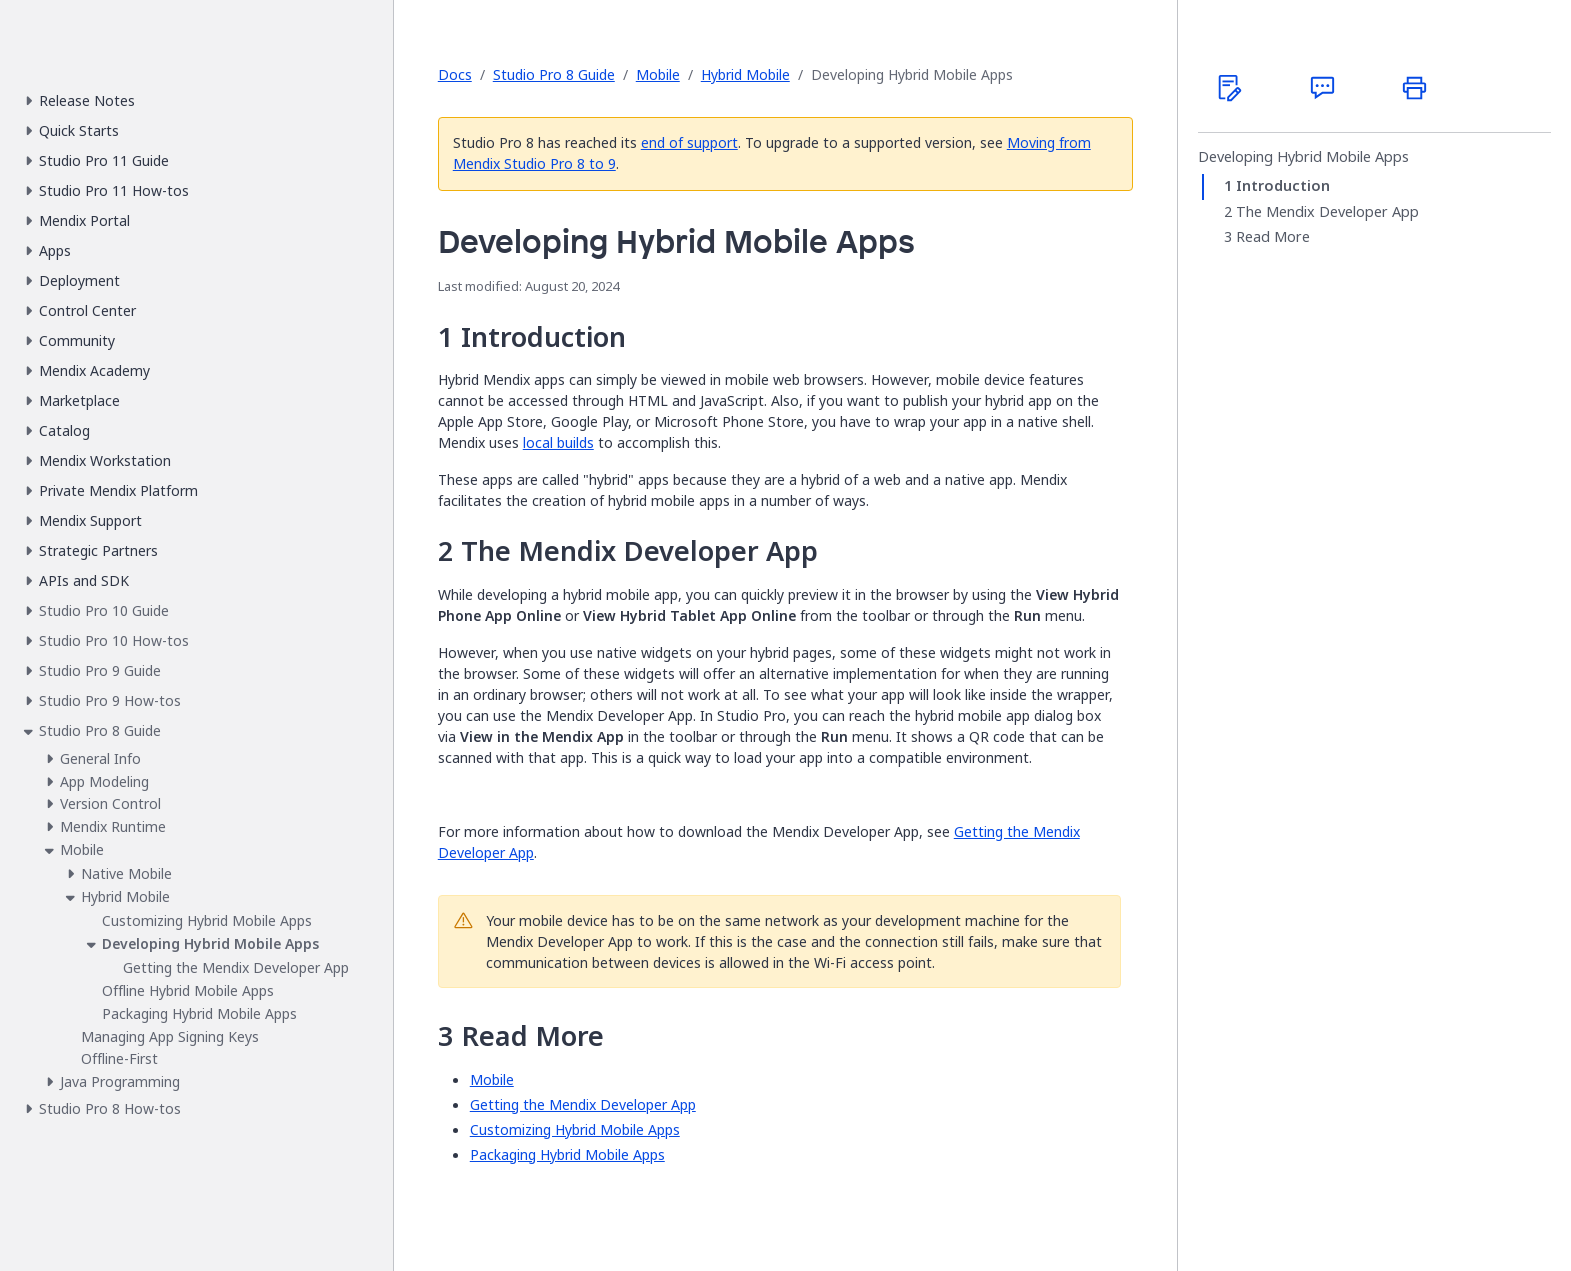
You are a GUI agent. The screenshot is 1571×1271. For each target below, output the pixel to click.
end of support (689, 142)
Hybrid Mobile (745, 74)
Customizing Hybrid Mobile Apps (575, 1129)
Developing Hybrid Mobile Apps (1303, 157)
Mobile (658, 74)
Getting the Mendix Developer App (583, 1104)
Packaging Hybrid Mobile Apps (567, 1154)
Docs (455, 74)
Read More (1273, 237)
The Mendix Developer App (1327, 212)
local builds (558, 442)
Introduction (1283, 186)
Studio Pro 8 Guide (554, 74)
